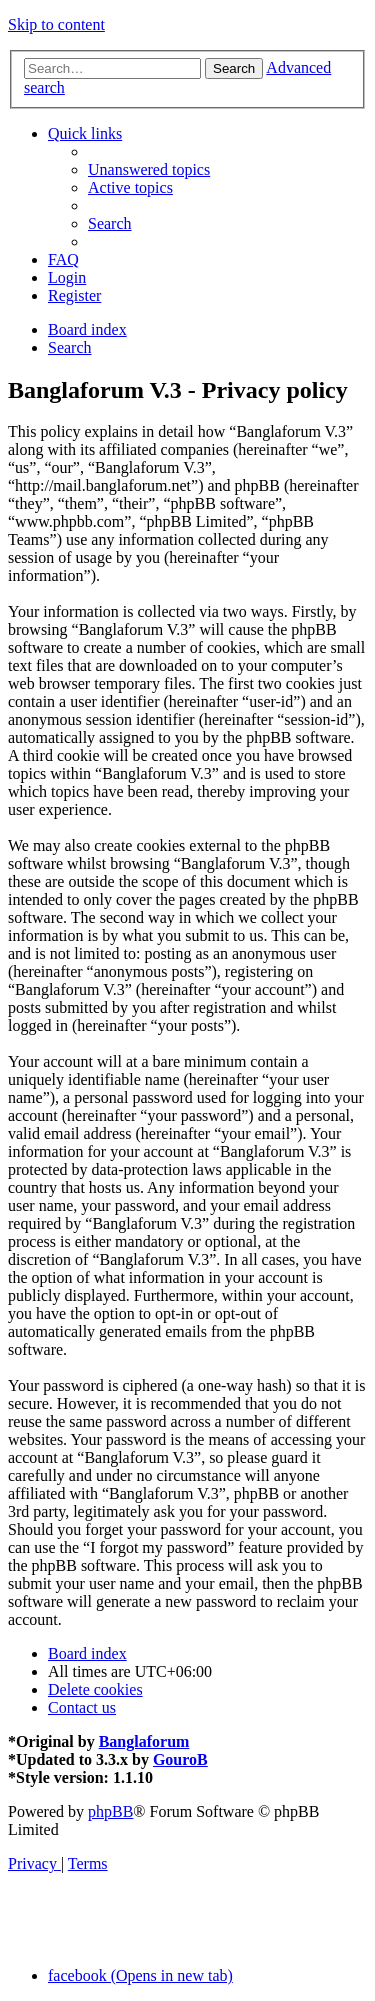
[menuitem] (149, 169)
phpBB (110, 1811)
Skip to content (56, 24)
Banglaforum (144, 1741)
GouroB (180, 1759)
